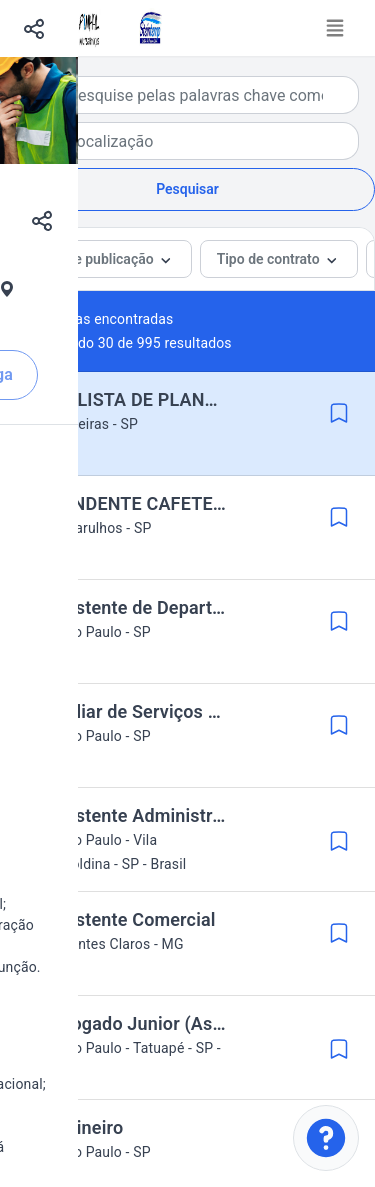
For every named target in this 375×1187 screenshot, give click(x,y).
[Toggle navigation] (335, 28)
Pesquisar (187, 189)
